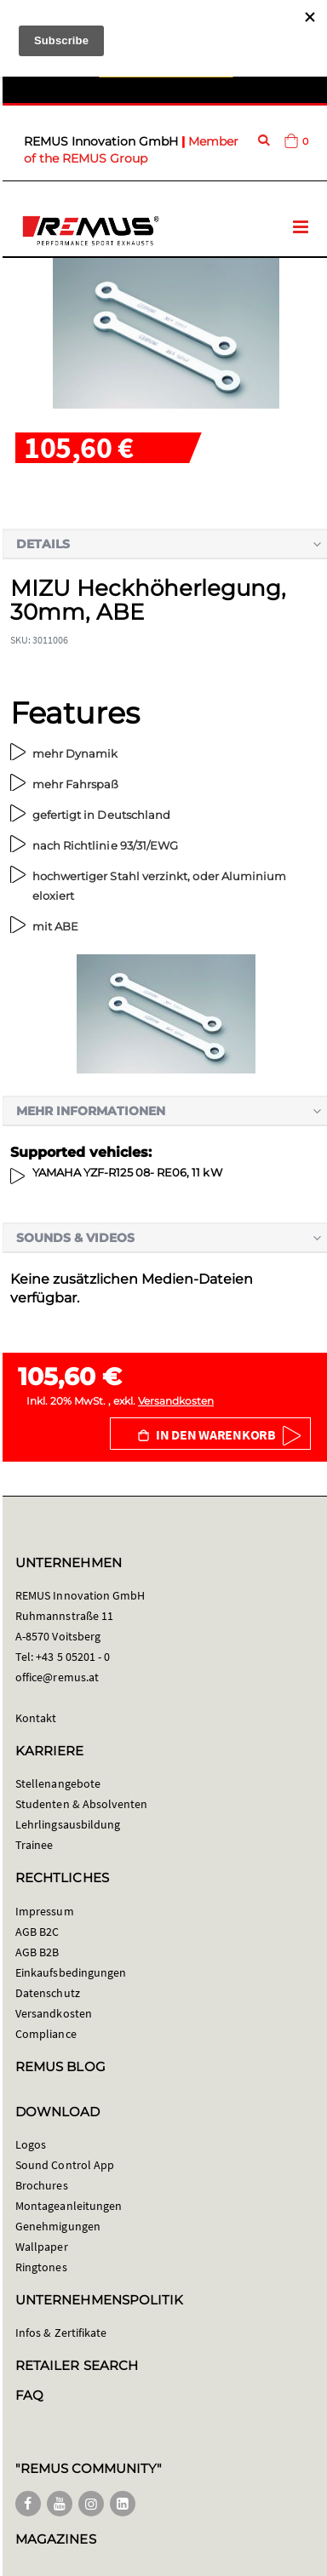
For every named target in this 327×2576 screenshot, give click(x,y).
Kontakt (35, 1718)
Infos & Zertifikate (60, 2332)
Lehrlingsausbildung (67, 1824)
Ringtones (41, 2267)
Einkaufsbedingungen (70, 1972)
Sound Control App (64, 2164)
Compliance (46, 2033)
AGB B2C (37, 1931)
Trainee (34, 1844)
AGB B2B (37, 1952)
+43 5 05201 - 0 (73, 1656)
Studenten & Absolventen (81, 1804)
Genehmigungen (57, 2226)
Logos (30, 2144)
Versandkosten (176, 1400)
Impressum (44, 1911)
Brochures (41, 2185)
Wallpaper (41, 2246)
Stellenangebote (57, 1783)
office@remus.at (57, 1677)
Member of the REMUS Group (131, 150)
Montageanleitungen (68, 2205)
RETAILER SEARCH (76, 2365)
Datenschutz (47, 1993)
